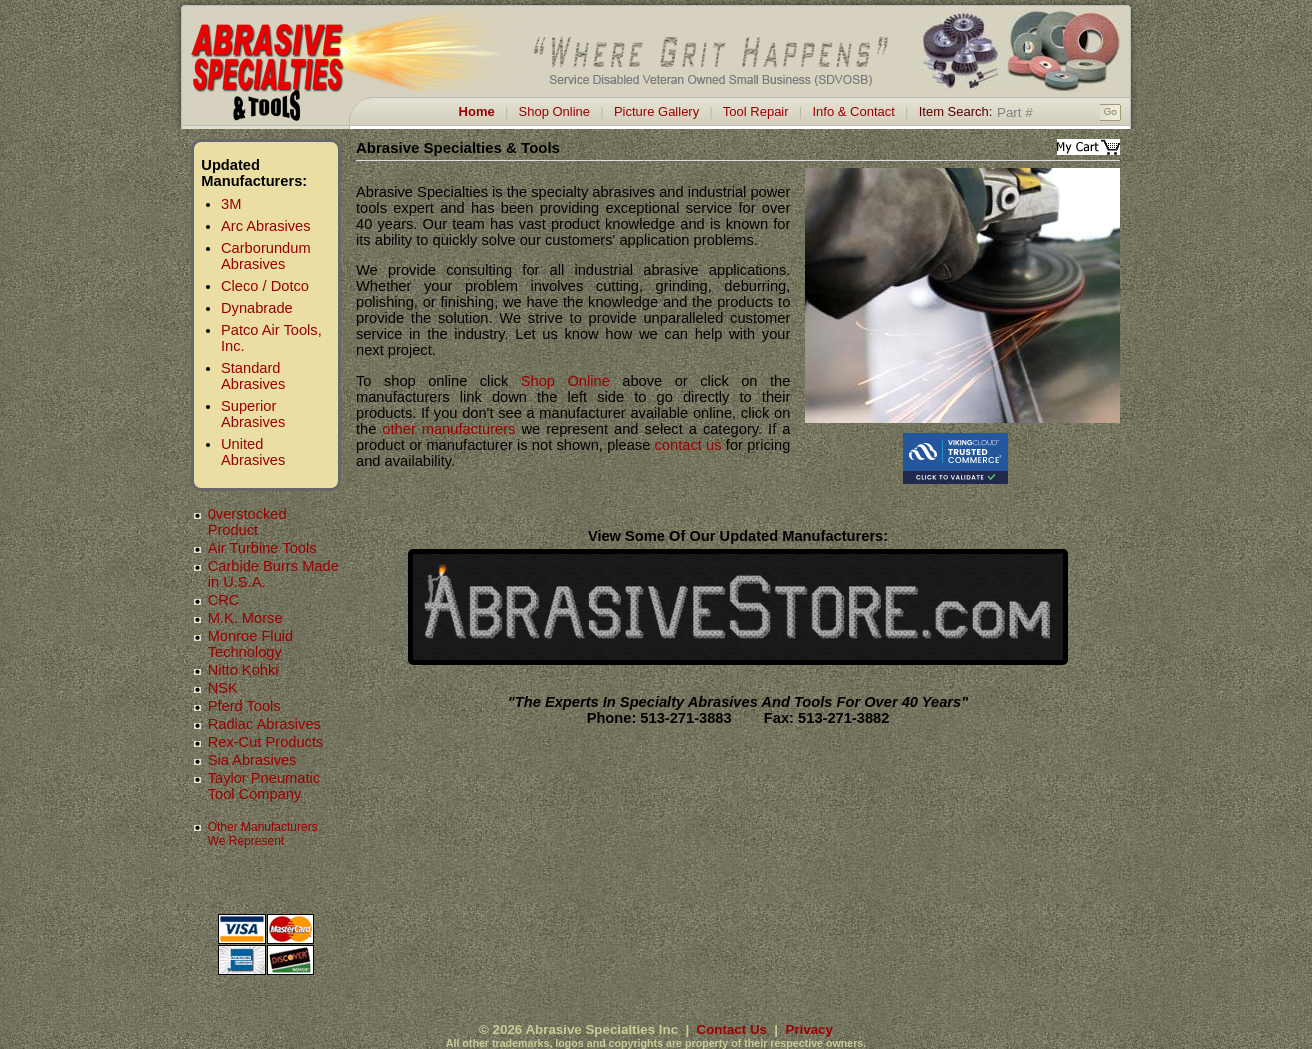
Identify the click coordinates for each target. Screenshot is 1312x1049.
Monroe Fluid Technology (251, 644)
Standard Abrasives (253, 376)
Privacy (809, 1029)
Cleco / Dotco (265, 286)
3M (231, 204)
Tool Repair (756, 111)
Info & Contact (853, 111)
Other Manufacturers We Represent (263, 834)
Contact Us (732, 1029)
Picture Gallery (656, 111)
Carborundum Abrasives (266, 256)
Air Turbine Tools (262, 548)
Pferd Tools (244, 706)
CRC (224, 600)
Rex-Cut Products (266, 742)
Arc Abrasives (266, 226)
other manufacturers (448, 429)
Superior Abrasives (253, 414)
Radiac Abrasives (264, 724)
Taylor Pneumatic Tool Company (264, 786)
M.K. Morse (245, 618)
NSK (223, 688)
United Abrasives (253, 452)
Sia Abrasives (252, 760)
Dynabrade (257, 308)
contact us (688, 445)
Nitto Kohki (243, 670)
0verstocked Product (247, 522)
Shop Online (555, 111)
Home (477, 111)
